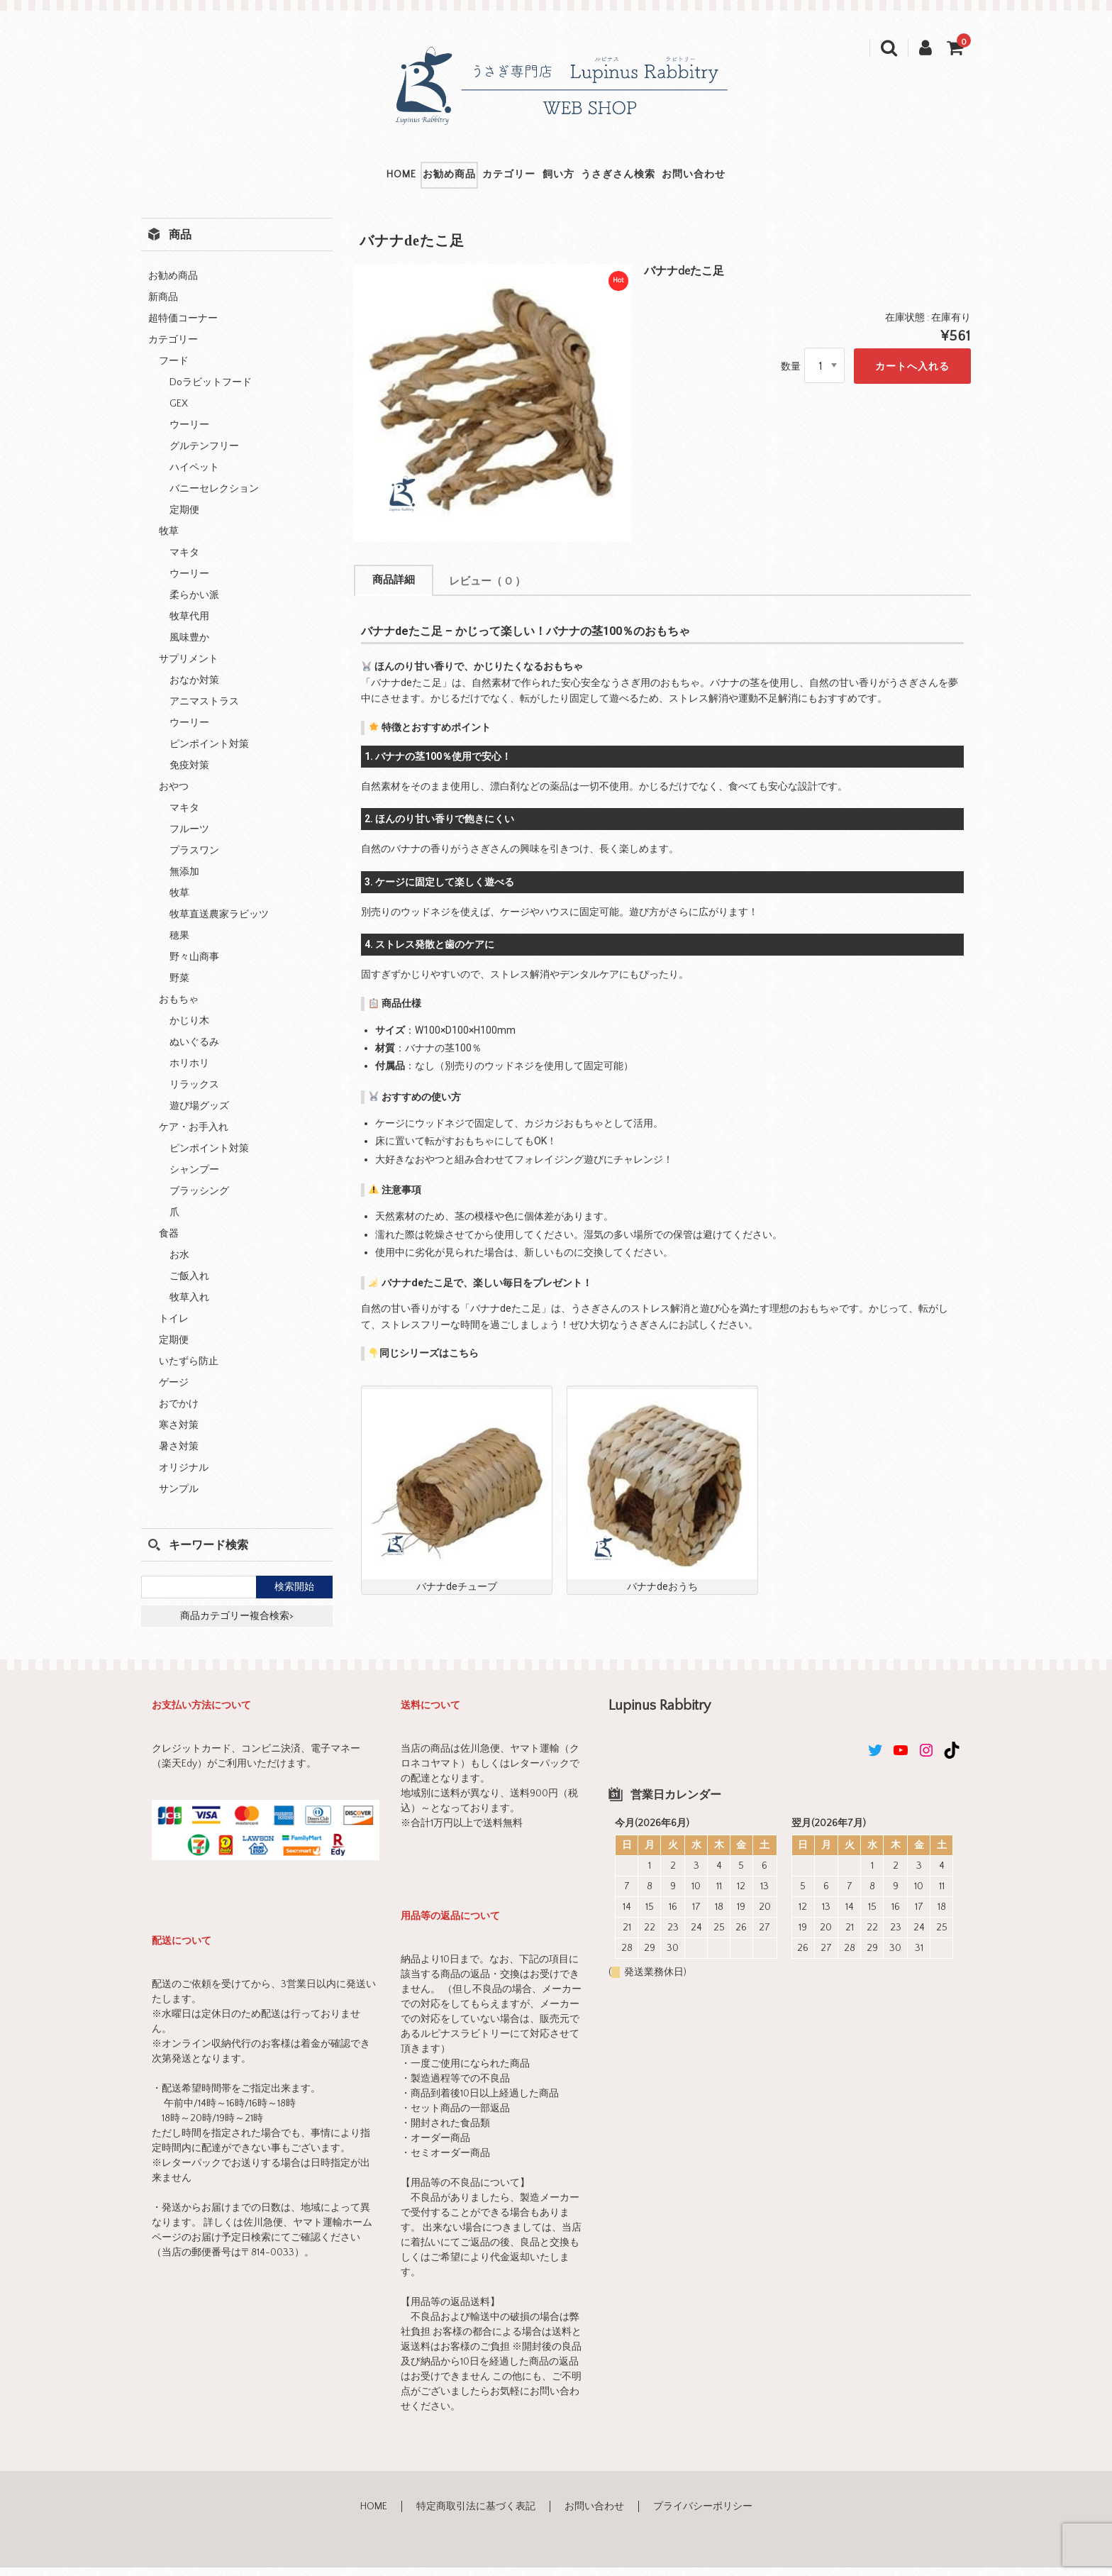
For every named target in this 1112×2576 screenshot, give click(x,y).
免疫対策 (189, 774)
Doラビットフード (210, 391)
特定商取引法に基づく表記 (475, 2515)
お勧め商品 (397, 179)
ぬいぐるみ (194, 1051)
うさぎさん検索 (668, 179)
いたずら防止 (188, 1370)
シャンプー (194, 1179)
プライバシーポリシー (702, 2515)
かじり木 (189, 1030)
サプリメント (188, 668)
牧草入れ (189, 1306)
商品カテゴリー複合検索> (237, 1625)
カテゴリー (491, 179)
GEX (178, 413)
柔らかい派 (194, 604)
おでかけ (179, 1413)
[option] (493, 412)
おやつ (174, 796)
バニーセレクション (214, 498)
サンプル (179, 1498)
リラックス (194, 1094)
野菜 (179, 987)
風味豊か (189, 647)
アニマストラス (204, 711)
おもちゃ (179, 1009)
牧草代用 (189, 625)
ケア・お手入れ (193, 1136)
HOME (314, 179)
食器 (169, 1243)
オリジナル (183, 1477)
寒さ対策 (179, 1434)
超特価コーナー (183, 327)
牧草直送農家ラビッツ (219, 923)
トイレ (174, 1328)
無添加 (184, 881)
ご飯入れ (189, 1285)
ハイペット (194, 476)
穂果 (179, 945)
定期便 (184, 519)
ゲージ (174, 1392)
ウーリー (189, 434)
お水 (179, 1264)
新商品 (163, 306)
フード (174, 370)
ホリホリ (189, 1072)
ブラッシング (199, 1200)
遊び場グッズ (199, 1115)
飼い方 (573, 179)
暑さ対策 (179, 1455)
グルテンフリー (204, 455)
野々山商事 (194, 966)
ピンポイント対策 (209, 753)
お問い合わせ (780, 179)
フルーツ (189, 838)
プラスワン (194, 860)
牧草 (169, 540)
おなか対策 (194, 689)
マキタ (184, 562)
